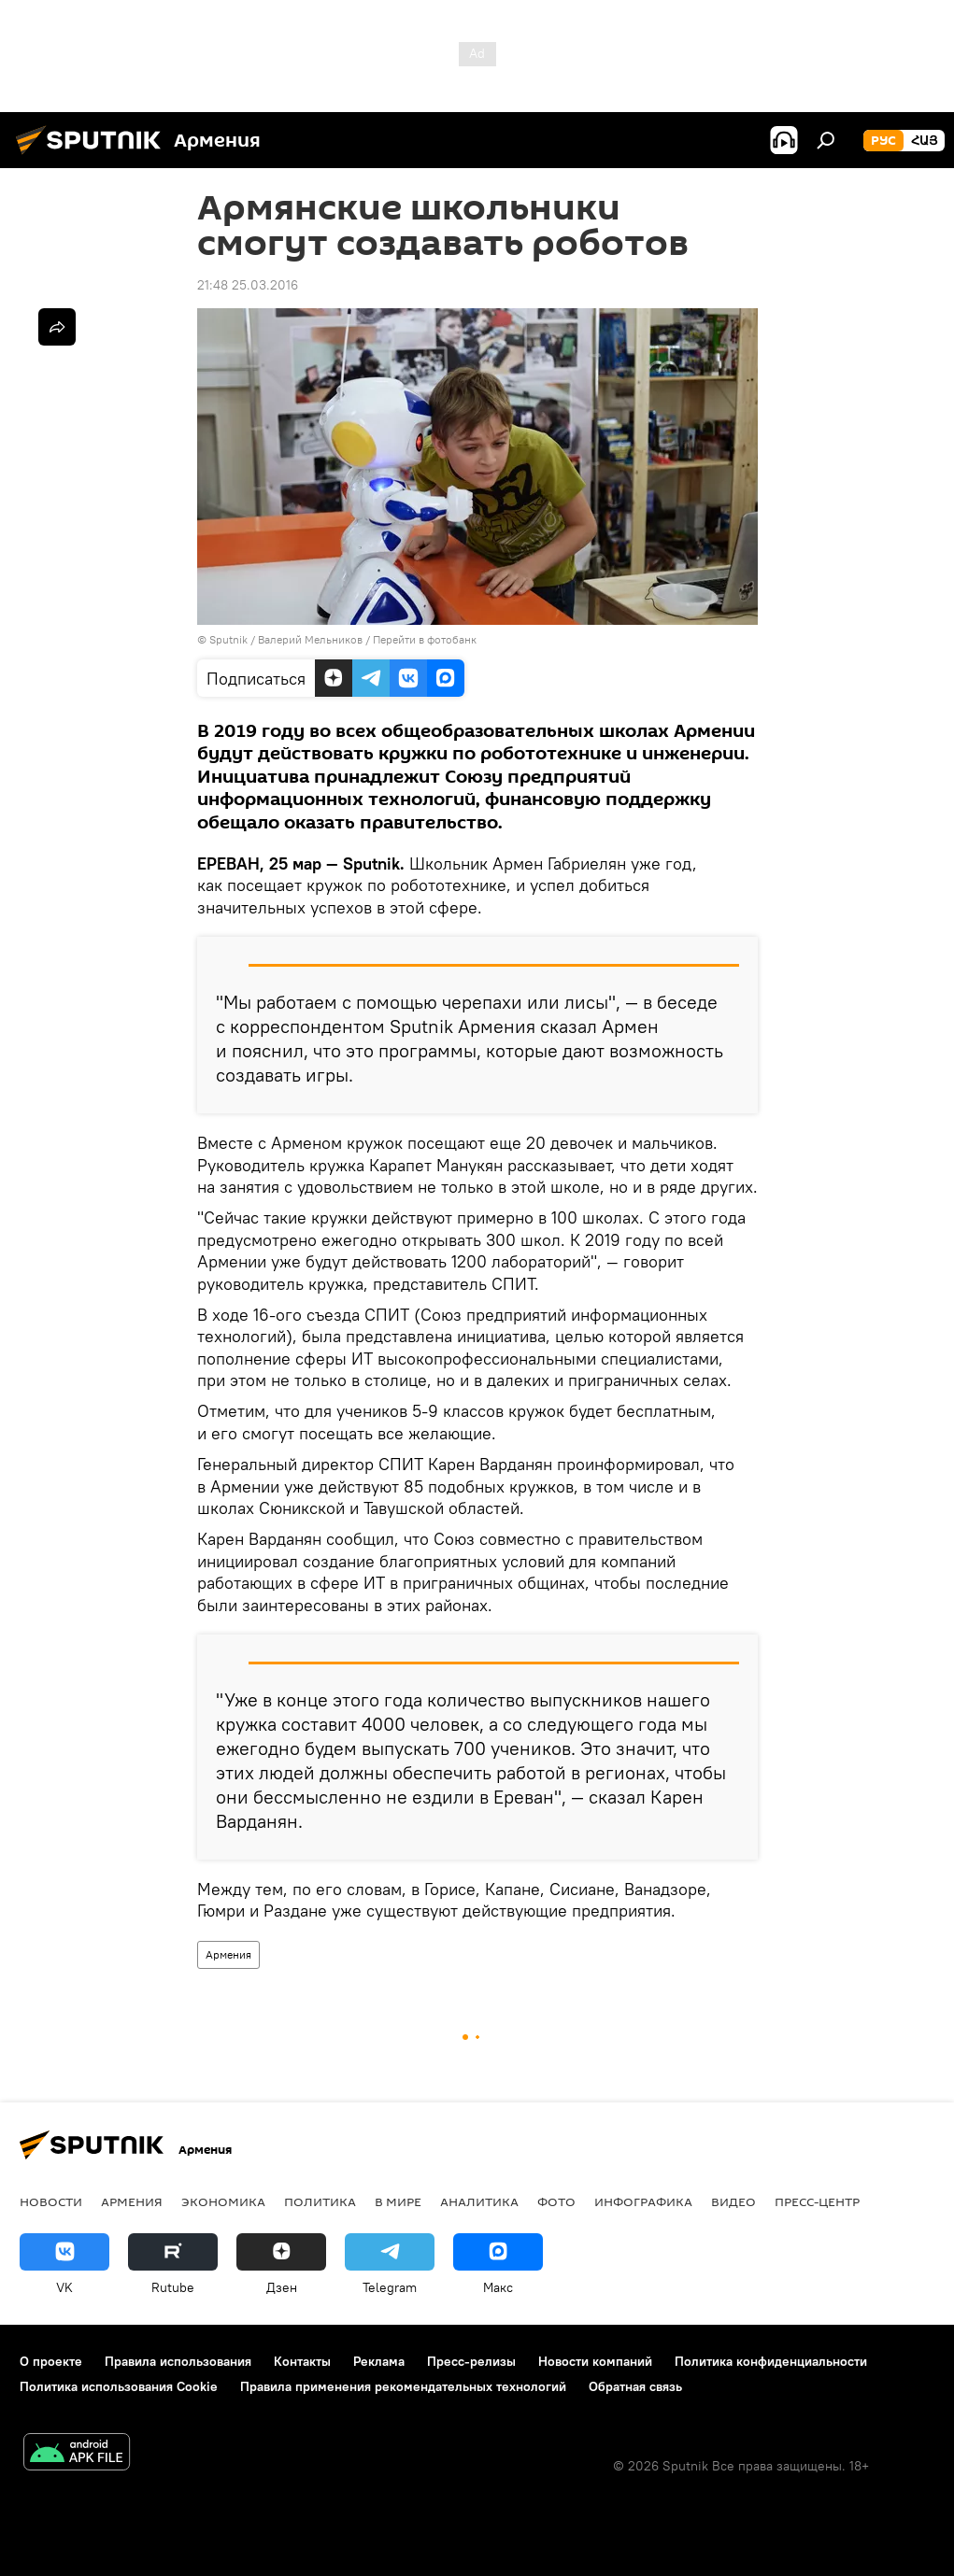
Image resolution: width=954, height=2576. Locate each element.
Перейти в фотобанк (425, 639)
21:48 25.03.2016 (247, 284)
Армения (228, 1954)
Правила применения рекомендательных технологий (403, 2386)
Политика (320, 2201)
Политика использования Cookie (119, 2386)
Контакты (302, 2361)
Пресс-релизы (471, 2361)
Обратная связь (635, 2386)
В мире (398, 2201)
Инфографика (643, 2201)
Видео (733, 2201)
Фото (556, 2201)
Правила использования (178, 2361)
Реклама (379, 2361)
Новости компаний (595, 2361)
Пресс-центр (817, 2201)
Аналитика (479, 2201)
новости (51, 2201)
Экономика (223, 2201)
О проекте (51, 2361)
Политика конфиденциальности (771, 2361)
